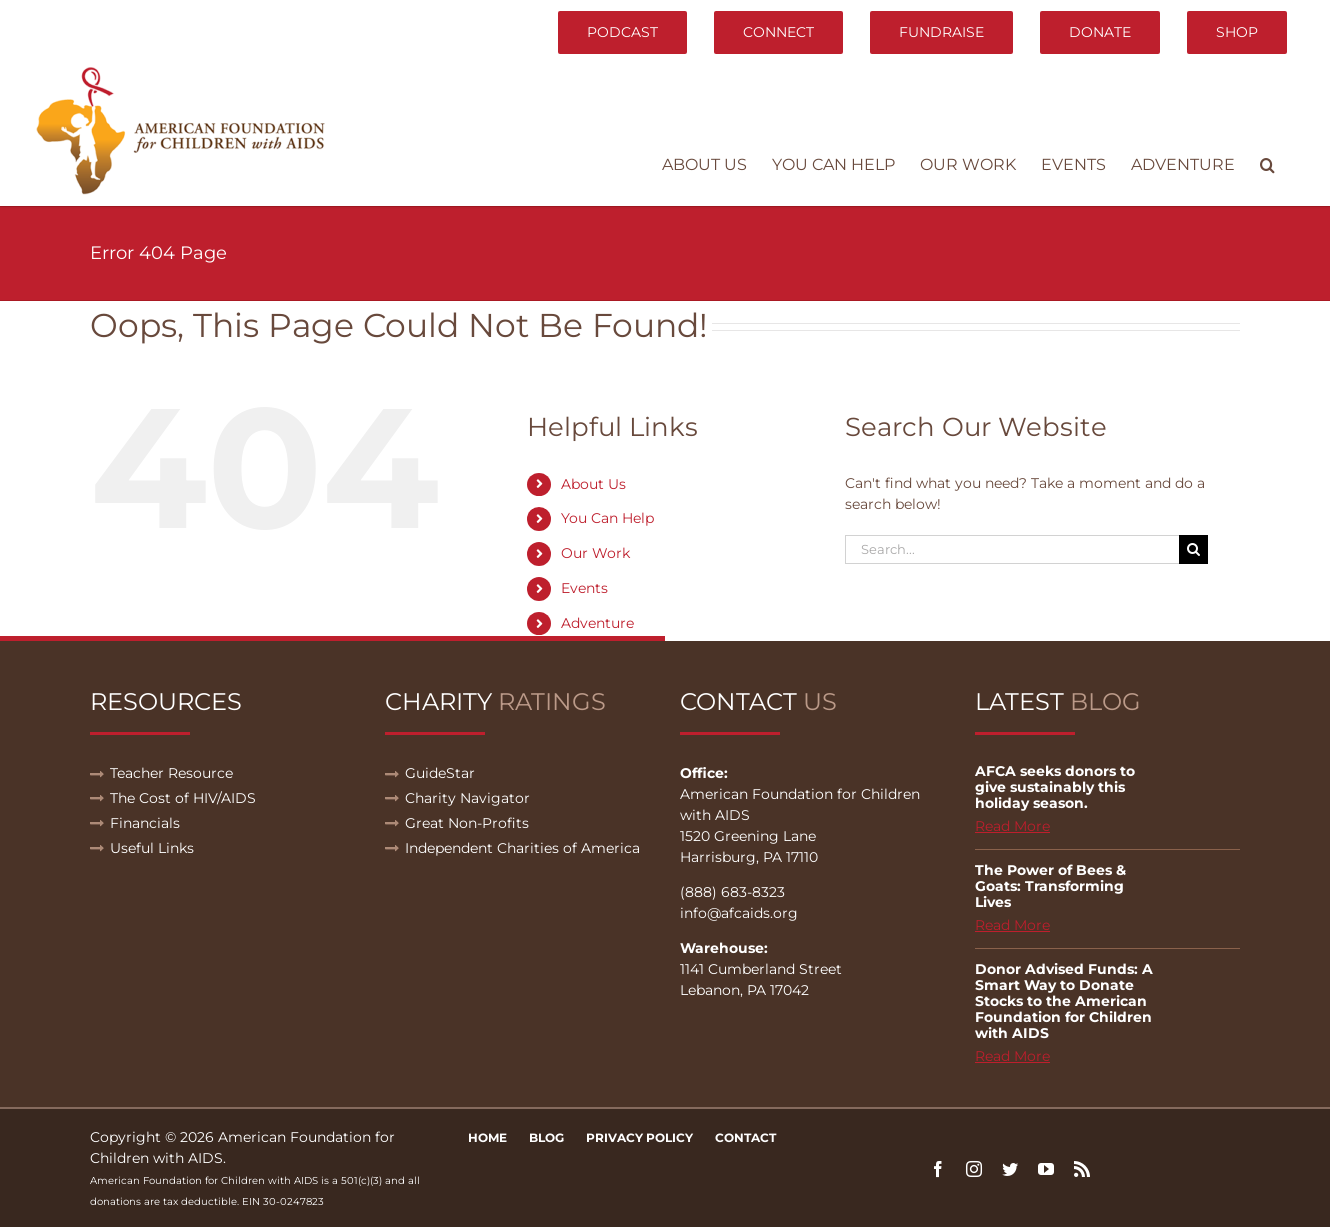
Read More (1012, 826)
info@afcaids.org (739, 913)
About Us (593, 484)
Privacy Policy (639, 1137)
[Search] (1193, 549)
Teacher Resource (171, 773)
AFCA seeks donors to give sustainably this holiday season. (1055, 787)
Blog (546, 1137)
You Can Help (607, 518)
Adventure (597, 623)
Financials (145, 823)
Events (584, 588)
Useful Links (152, 848)
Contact (745, 1137)
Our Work (595, 553)
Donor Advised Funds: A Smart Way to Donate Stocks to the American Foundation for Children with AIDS (1064, 1001)
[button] (1267, 165)
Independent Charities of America (522, 848)
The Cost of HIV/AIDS (183, 798)
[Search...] (1012, 549)
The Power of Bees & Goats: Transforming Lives (1050, 886)
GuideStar (440, 773)
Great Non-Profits (467, 823)
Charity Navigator (467, 798)
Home (487, 1137)
